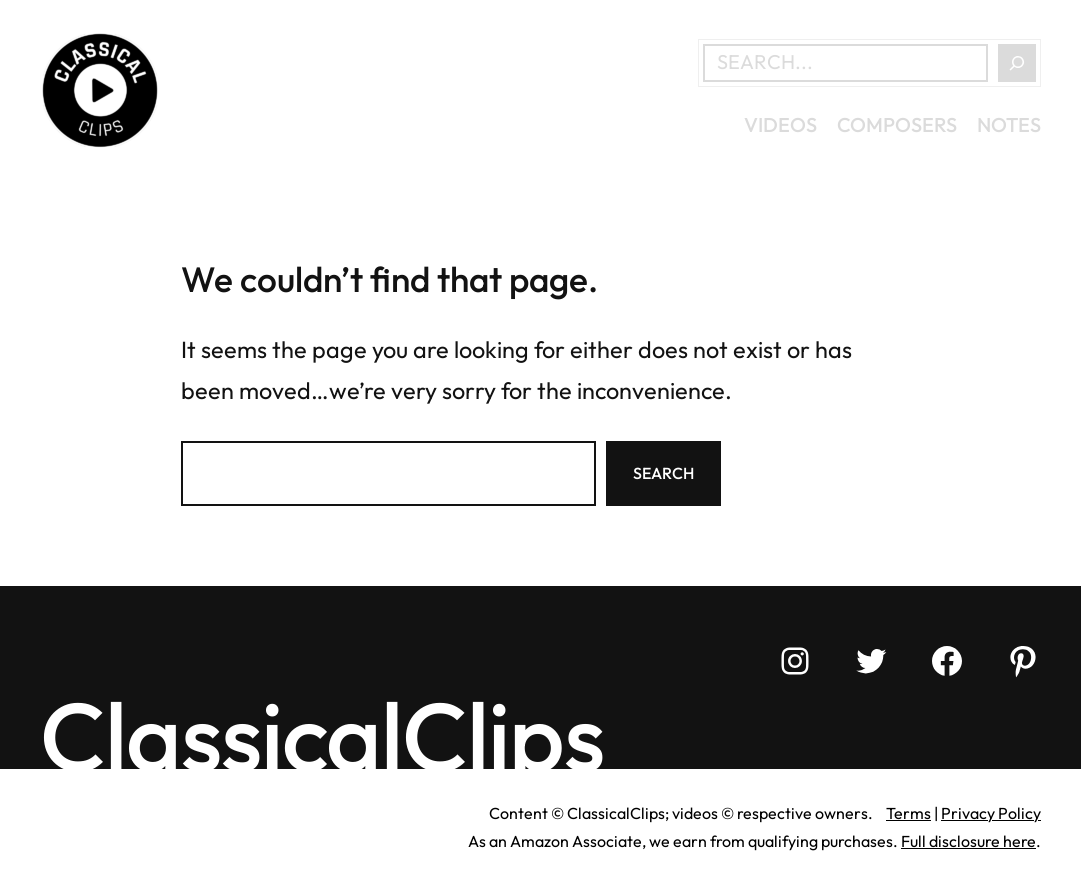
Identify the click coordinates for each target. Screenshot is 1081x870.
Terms (908, 813)
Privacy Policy (991, 813)
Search (663, 473)
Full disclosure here (968, 841)
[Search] (1017, 63)
